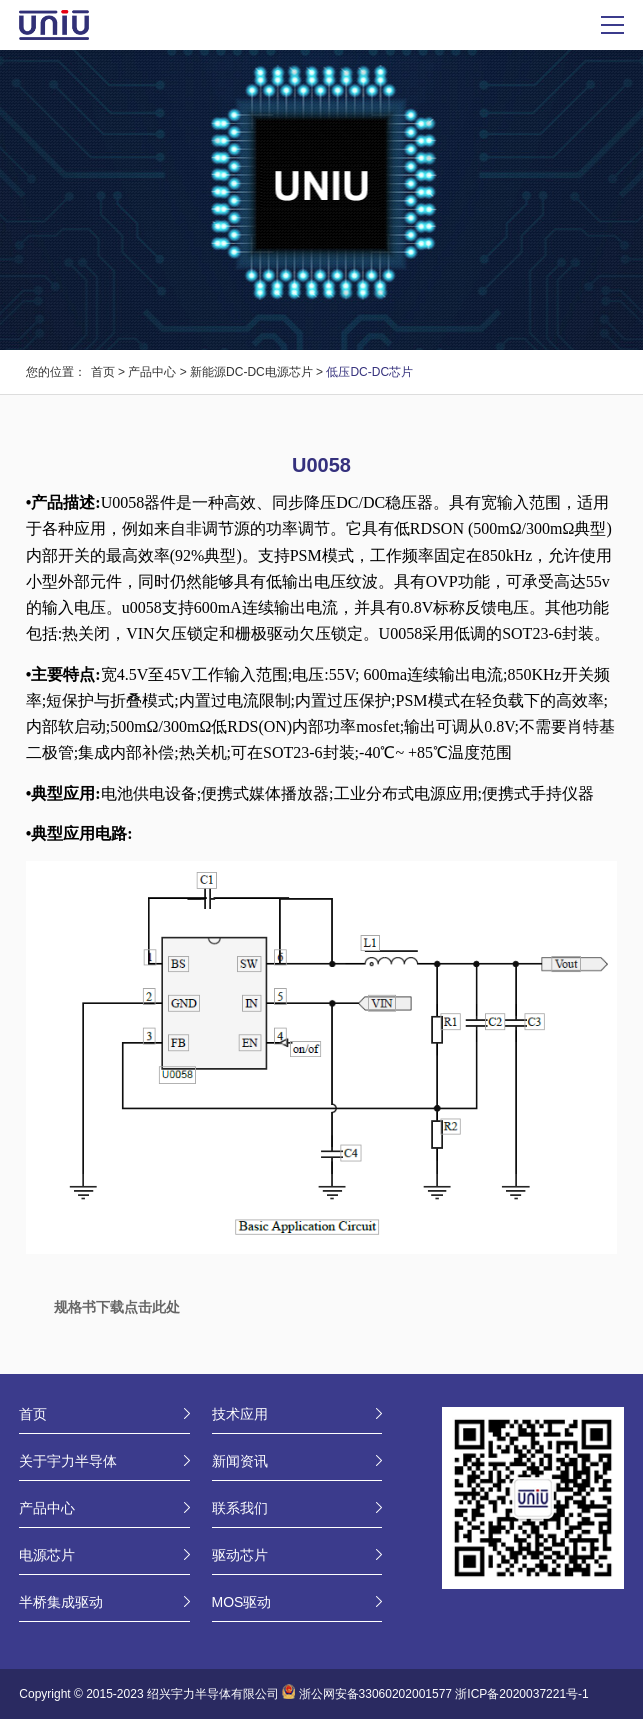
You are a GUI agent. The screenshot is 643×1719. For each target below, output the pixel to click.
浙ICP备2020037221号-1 (521, 1695)
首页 (103, 372)
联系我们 (240, 1508)
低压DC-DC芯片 (369, 372)
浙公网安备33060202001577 (375, 1695)
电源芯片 (47, 1555)
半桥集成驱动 (61, 1602)
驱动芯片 (240, 1555)
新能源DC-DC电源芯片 (251, 372)
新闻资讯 (240, 1461)
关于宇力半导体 (68, 1461)
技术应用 (240, 1414)
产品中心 (152, 372)
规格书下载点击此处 (117, 1307)
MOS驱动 (242, 1602)
